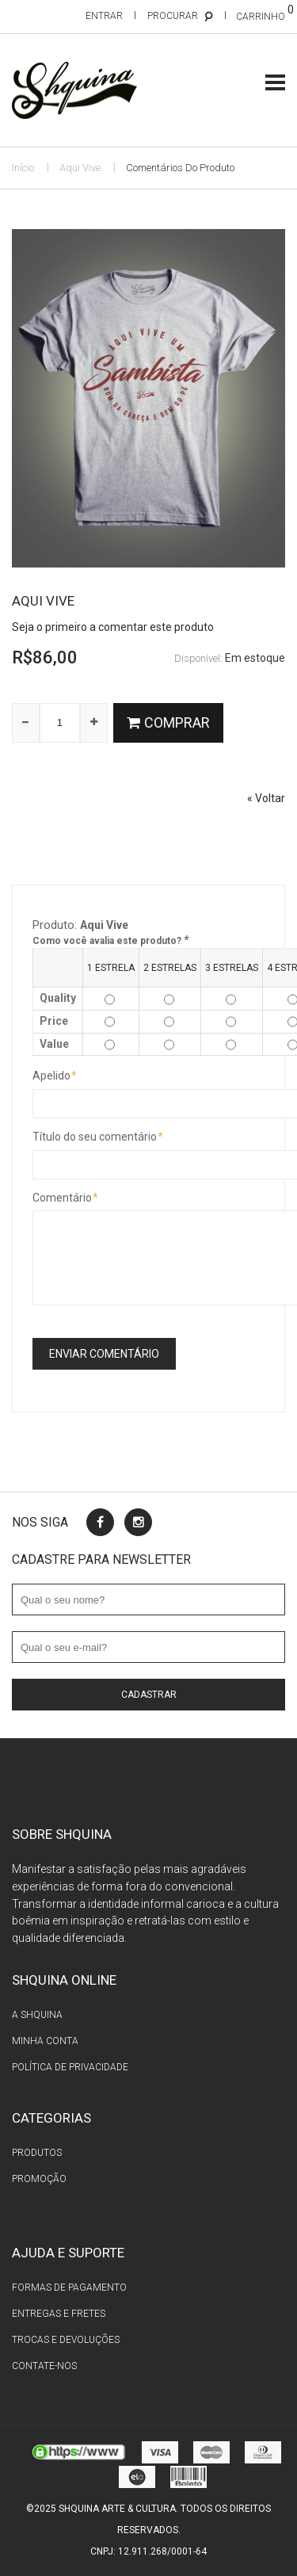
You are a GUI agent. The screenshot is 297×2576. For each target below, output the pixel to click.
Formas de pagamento (69, 2287)
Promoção (39, 2178)
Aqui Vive (80, 168)
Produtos (37, 2152)
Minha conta (45, 2041)
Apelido (51, 1076)
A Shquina (37, 2014)
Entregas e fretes (58, 2313)
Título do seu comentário (94, 1137)
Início (23, 168)
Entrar (104, 15)
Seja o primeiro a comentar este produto (113, 627)
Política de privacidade (70, 2067)
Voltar (266, 798)
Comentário (62, 1198)
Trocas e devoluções (66, 2339)
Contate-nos (44, 2366)
